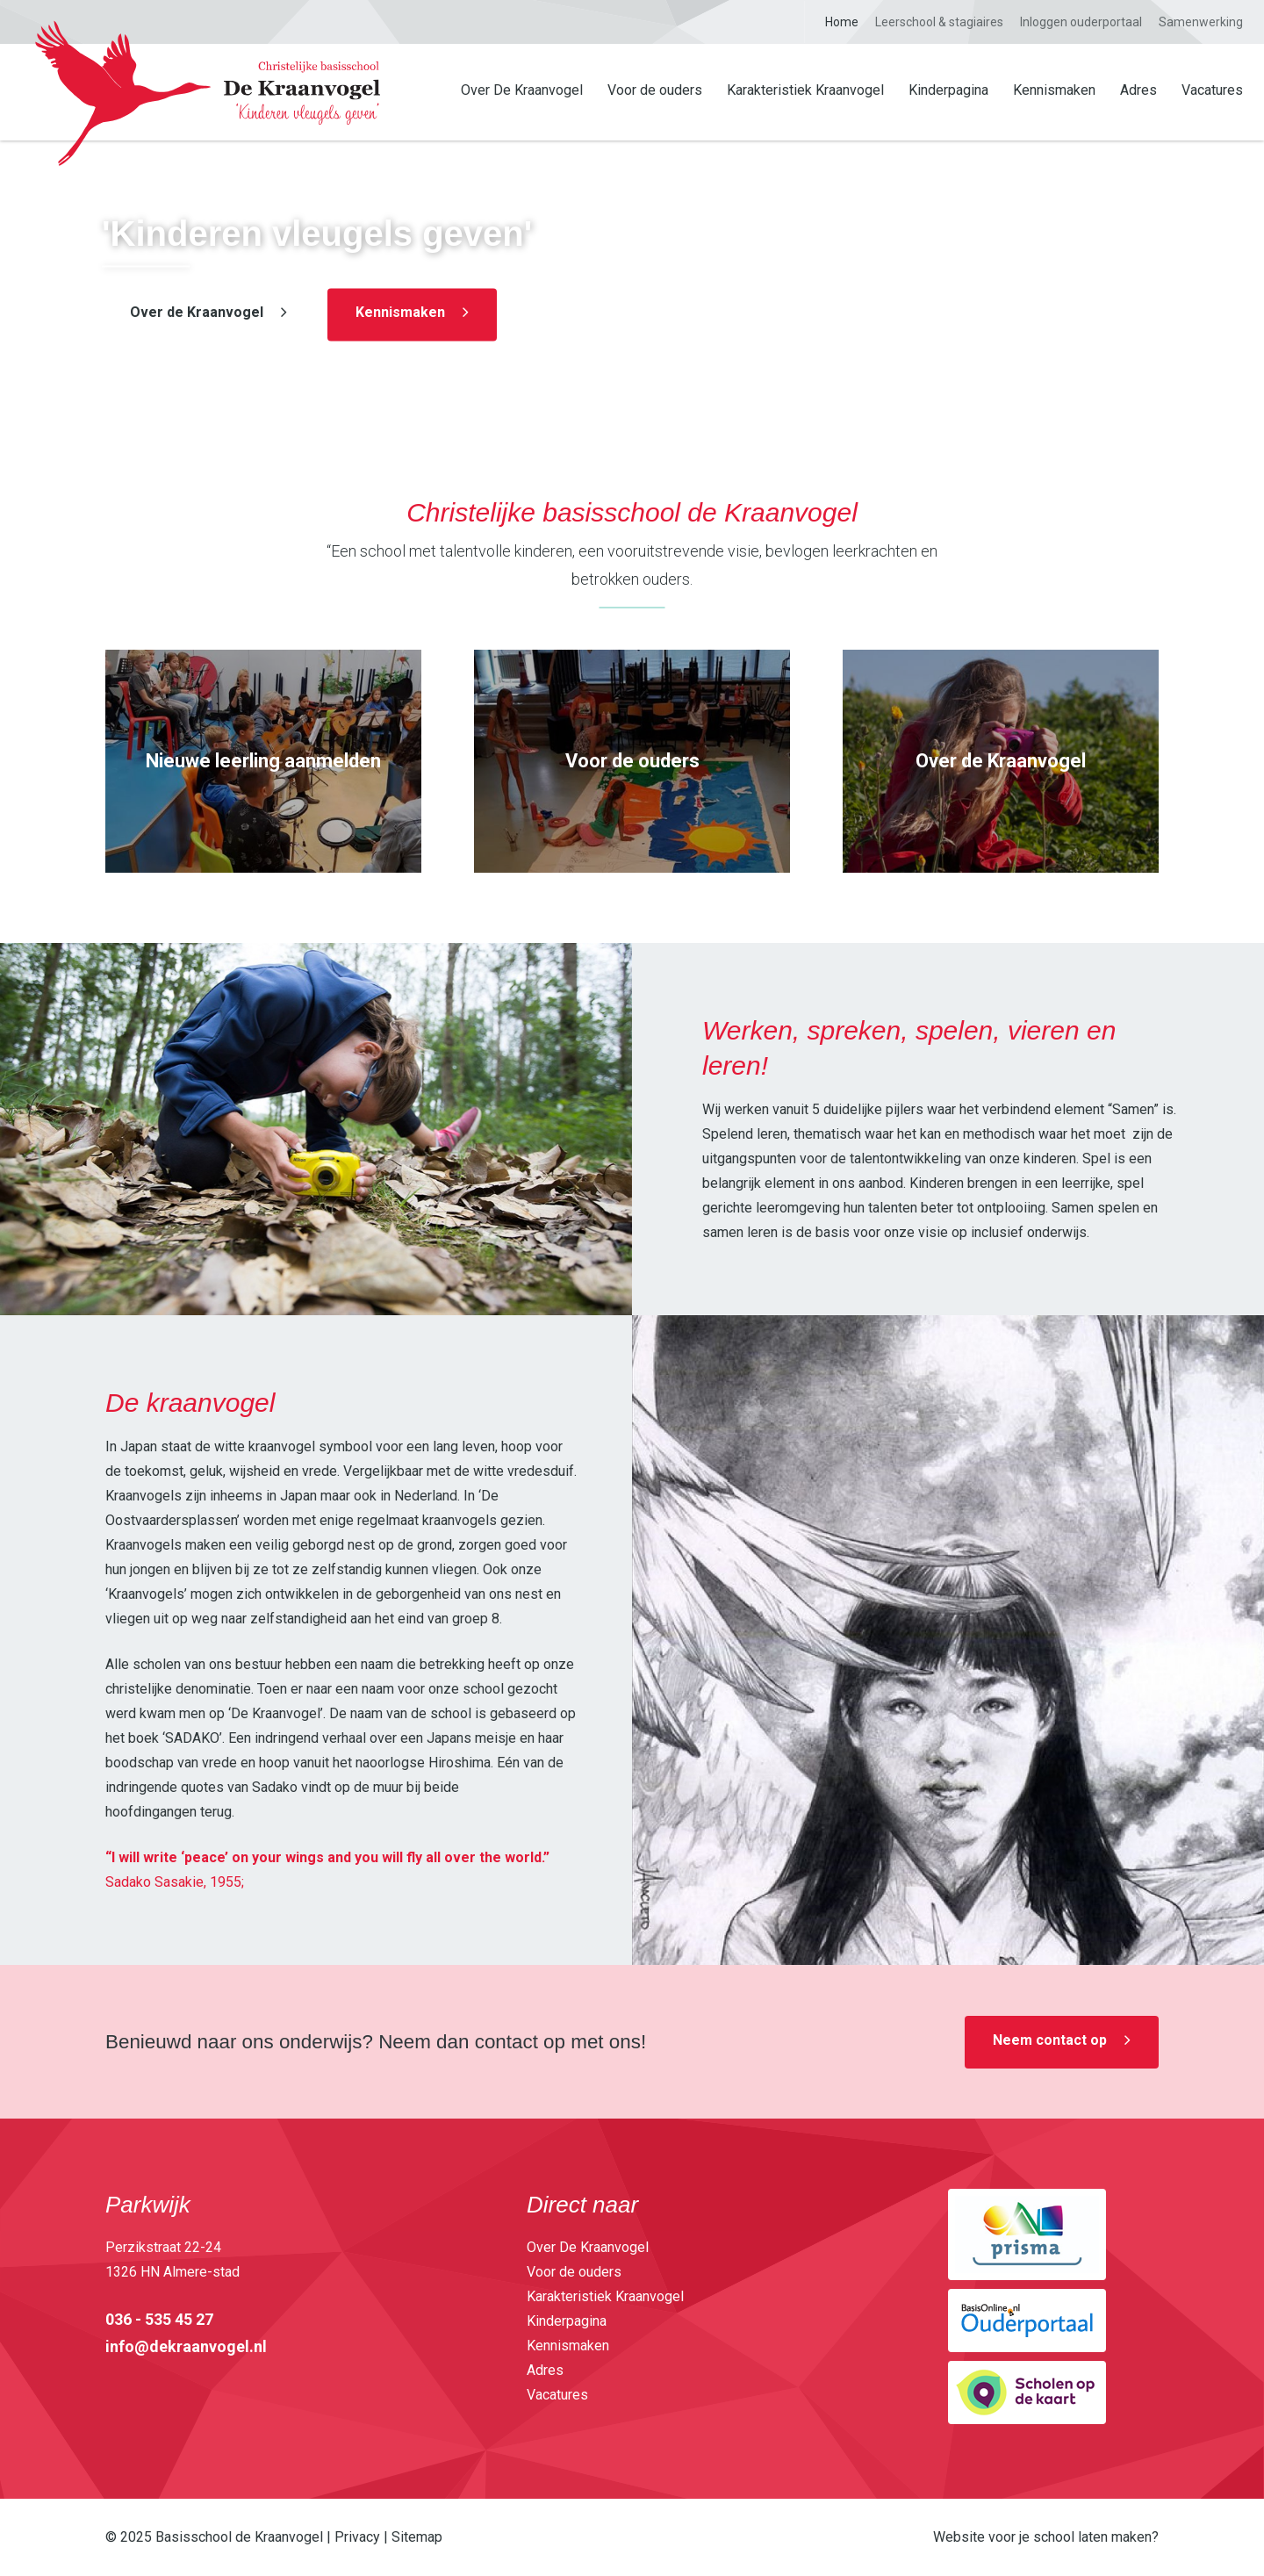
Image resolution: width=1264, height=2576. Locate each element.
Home (841, 22)
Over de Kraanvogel (196, 313)
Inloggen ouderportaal (1081, 22)
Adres (1138, 90)
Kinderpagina (948, 90)
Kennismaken (1054, 90)
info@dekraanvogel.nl (186, 2346)
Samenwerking (1201, 22)
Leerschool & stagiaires (939, 22)
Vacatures (1212, 90)
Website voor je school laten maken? (1046, 2537)
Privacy (357, 2537)
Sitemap (416, 2537)
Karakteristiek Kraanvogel (805, 90)
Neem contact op (1050, 2040)
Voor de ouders (654, 90)
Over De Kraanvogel (522, 90)
